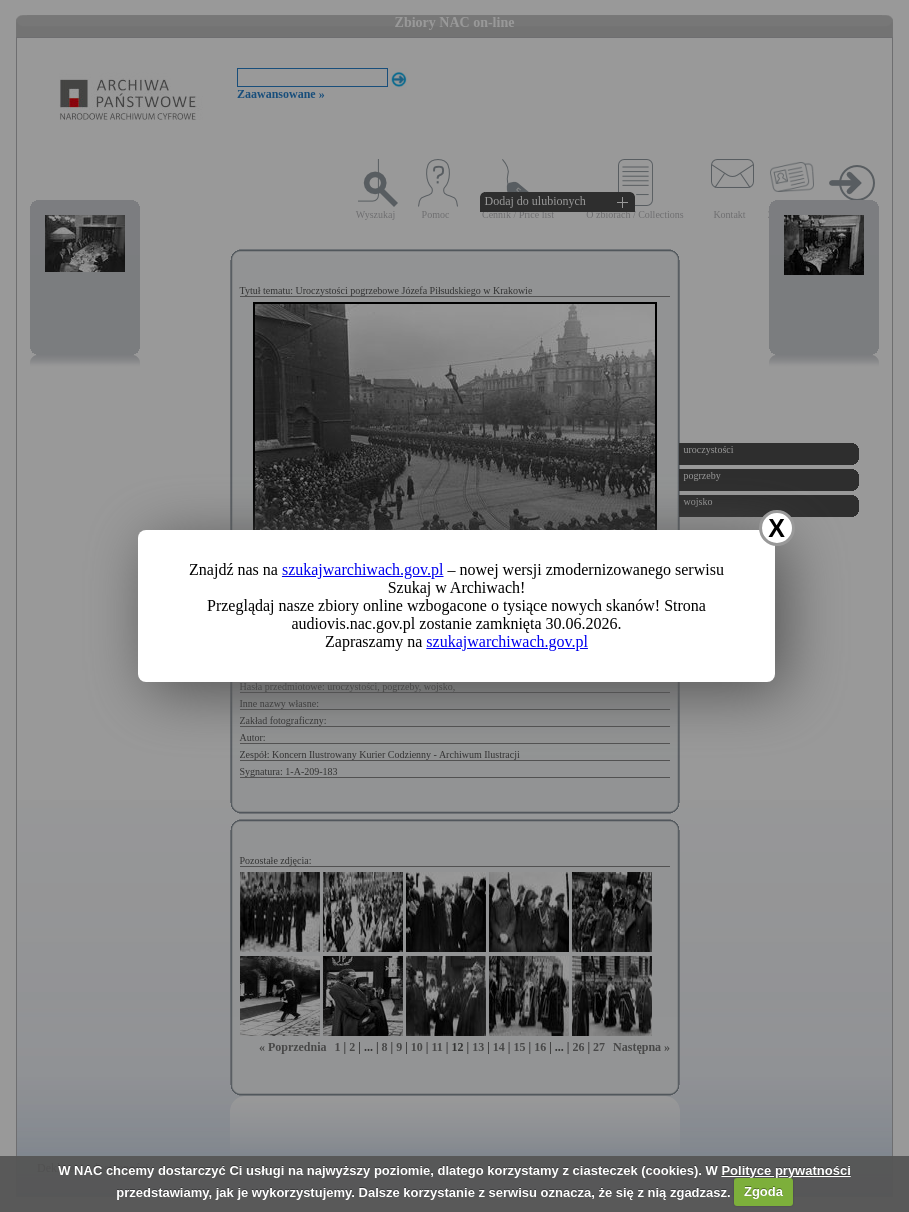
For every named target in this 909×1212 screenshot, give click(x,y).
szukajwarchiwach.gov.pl (363, 569)
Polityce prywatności (785, 1170)
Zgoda (763, 1191)
